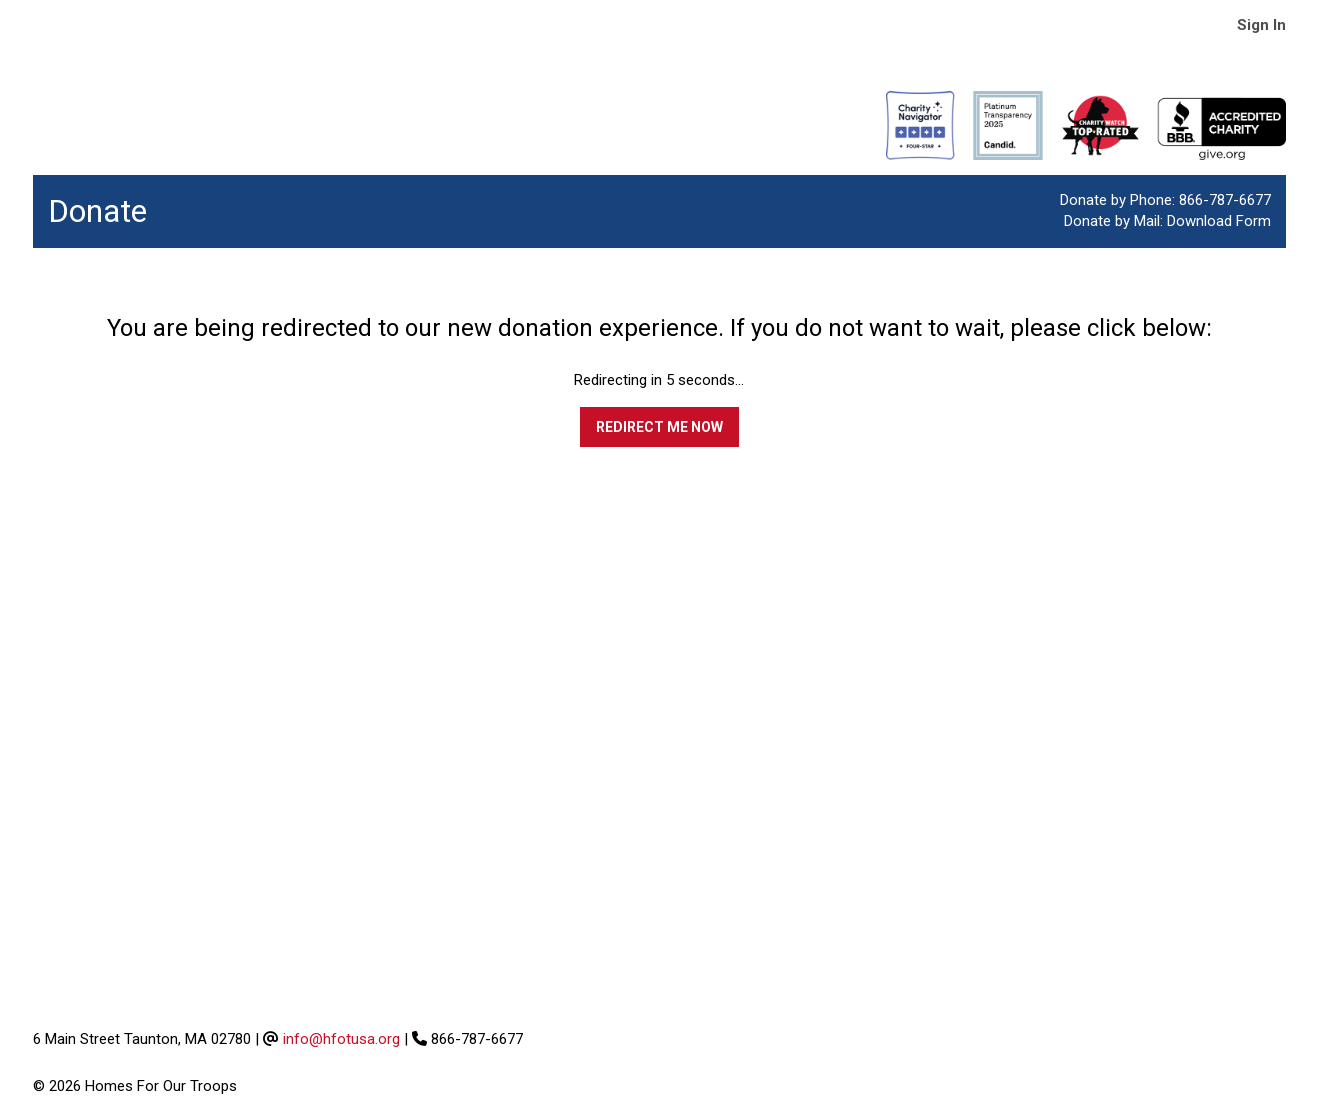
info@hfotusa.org (341, 1039)
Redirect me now (659, 427)
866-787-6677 (1225, 200)
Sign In (1261, 25)
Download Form (1219, 221)
